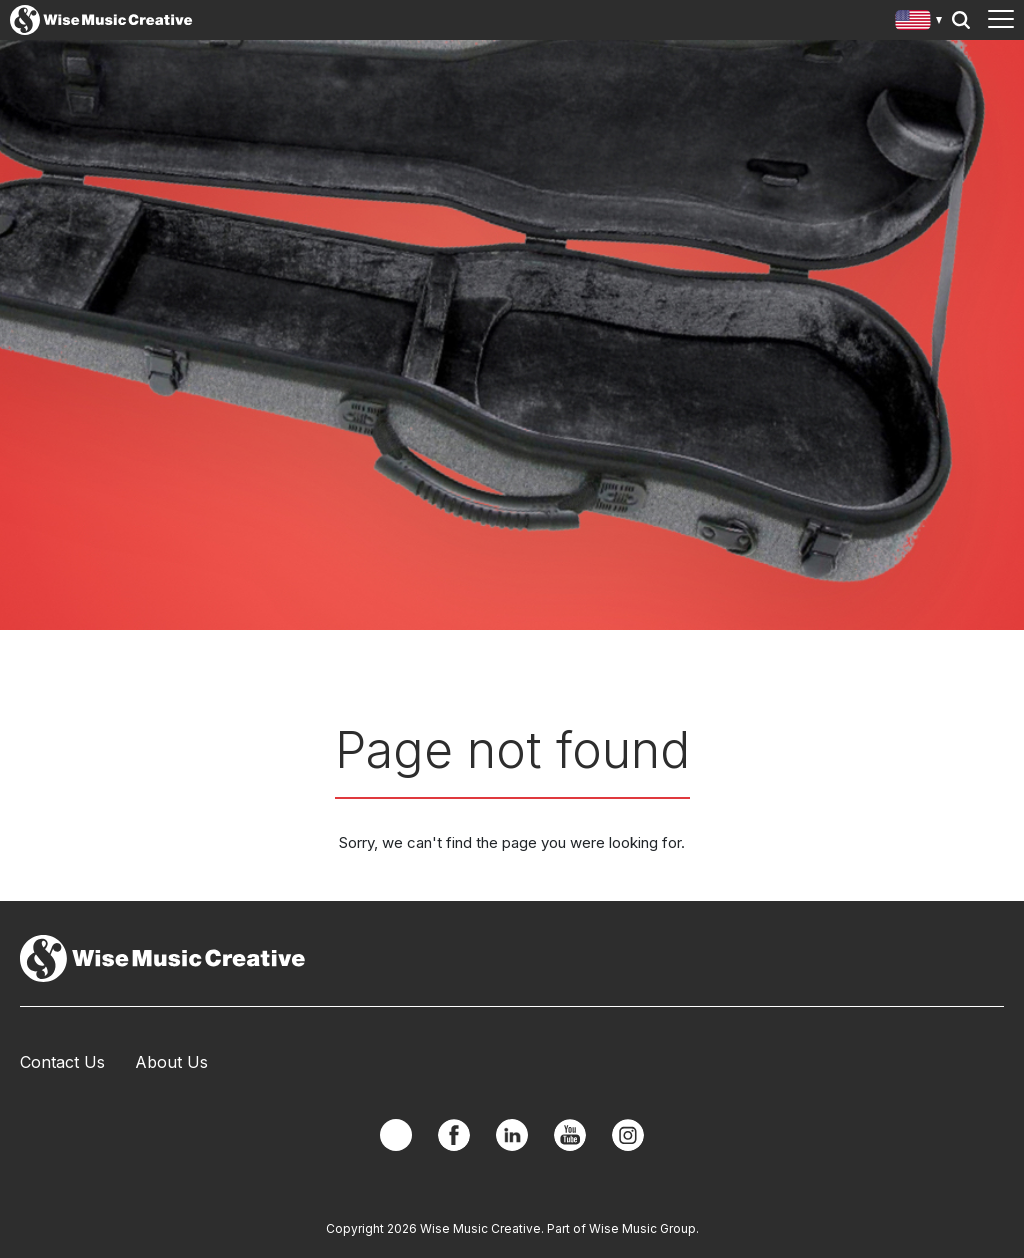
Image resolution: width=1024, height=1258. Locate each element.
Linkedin (512, 1135)
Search (961, 20)
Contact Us (62, 1062)
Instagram (628, 1135)
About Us (171, 1062)
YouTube (570, 1135)
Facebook (454, 1135)
